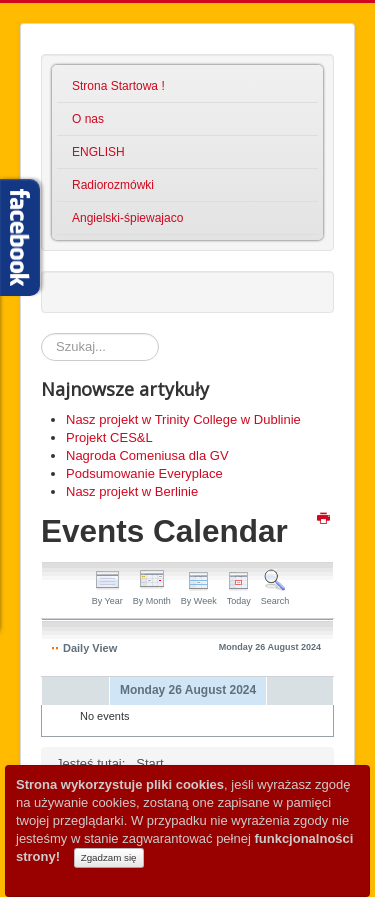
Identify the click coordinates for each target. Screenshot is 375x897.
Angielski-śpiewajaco (127, 218)
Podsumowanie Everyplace (144, 473)
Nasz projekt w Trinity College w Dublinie (183, 419)
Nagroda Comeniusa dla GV (147, 455)
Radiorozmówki (113, 185)
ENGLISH (98, 152)
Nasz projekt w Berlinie (132, 491)
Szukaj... (41, 333)
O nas (88, 119)
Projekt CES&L (109, 437)
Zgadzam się (109, 857)
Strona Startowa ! (118, 86)
